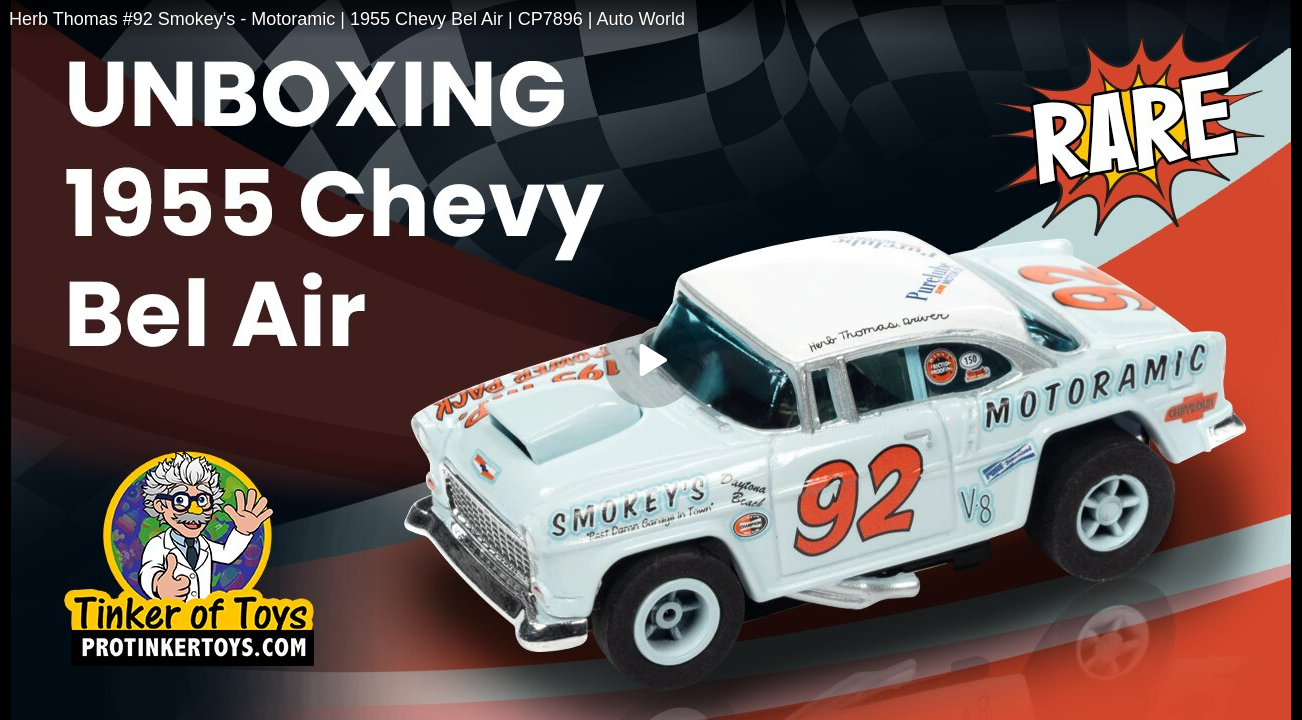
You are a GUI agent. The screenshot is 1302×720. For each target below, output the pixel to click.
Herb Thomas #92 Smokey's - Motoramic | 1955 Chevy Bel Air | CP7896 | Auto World (347, 19)
